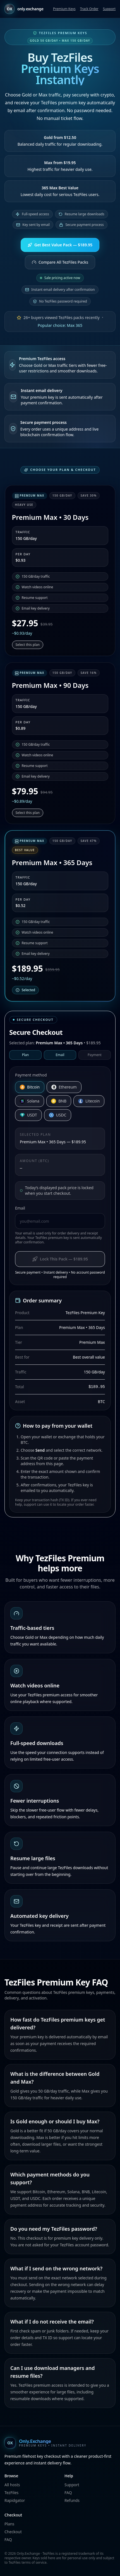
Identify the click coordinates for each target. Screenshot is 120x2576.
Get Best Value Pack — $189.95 (60, 244)
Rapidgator (14, 2500)
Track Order (89, 9)
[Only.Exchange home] (60, 2443)
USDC (57, 1115)
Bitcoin (30, 1087)
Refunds (72, 2500)
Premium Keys (64, 9)
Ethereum (64, 1087)
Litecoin (89, 1101)
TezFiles (11, 2492)
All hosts (12, 2484)
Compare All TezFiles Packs (60, 262)
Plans (9, 2524)
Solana (29, 1101)
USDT (28, 1115)
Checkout (13, 2531)
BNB (58, 1101)
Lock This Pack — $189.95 (60, 1259)
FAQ (68, 2492)
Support (109, 9)
